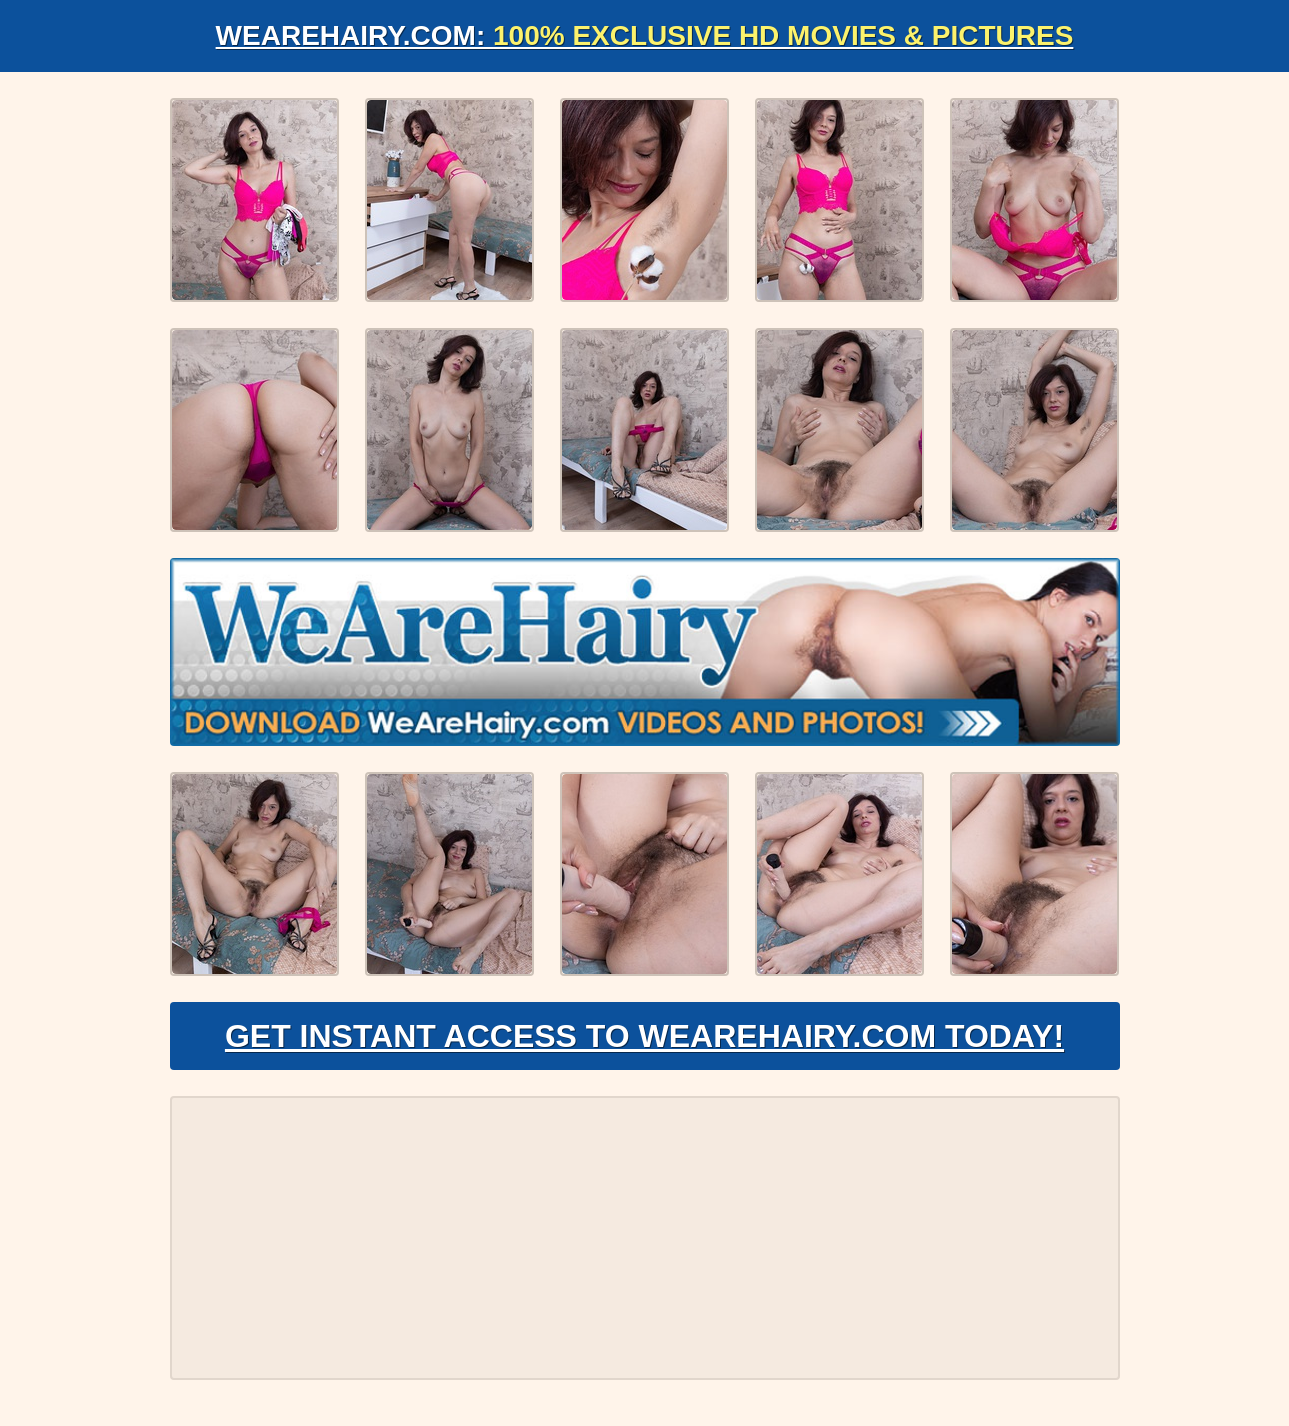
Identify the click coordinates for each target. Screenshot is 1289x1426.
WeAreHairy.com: (645, 35)
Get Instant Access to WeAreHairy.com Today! (644, 1036)
